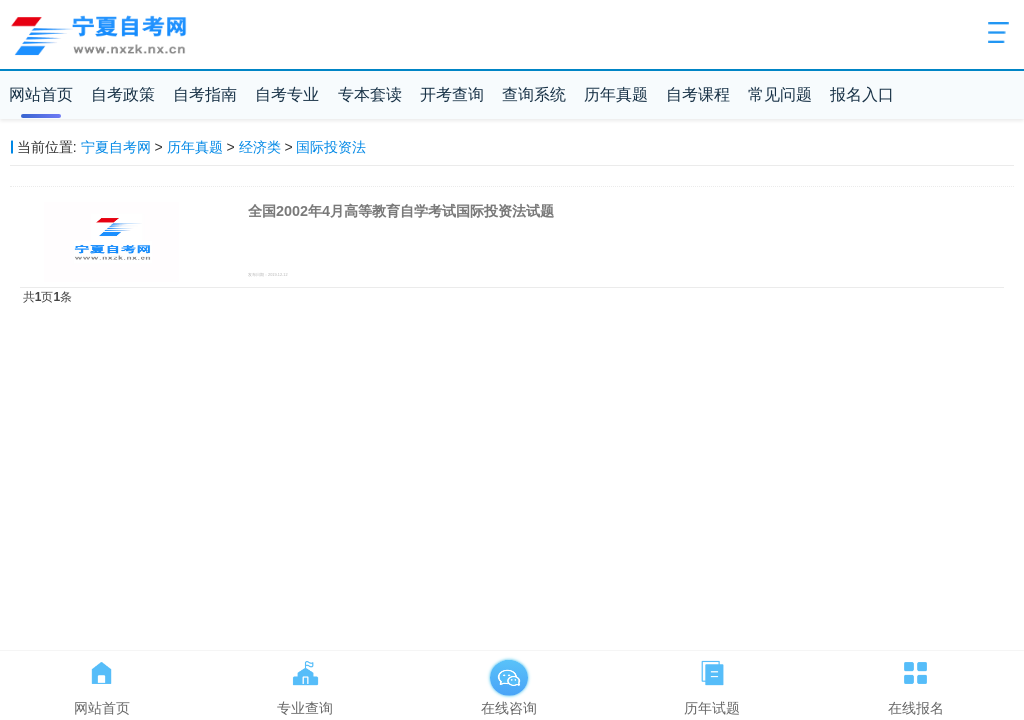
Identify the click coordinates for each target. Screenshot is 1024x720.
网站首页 (41, 94)
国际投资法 (331, 147)
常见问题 (780, 94)
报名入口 (862, 94)
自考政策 (123, 94)
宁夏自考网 (116, 147)
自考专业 (287, 94)
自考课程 (698, 94)
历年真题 (616, 94)
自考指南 (205, 94)
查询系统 (534, 94)
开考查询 (452, 94)
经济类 (260, 147)
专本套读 (370, 94)
